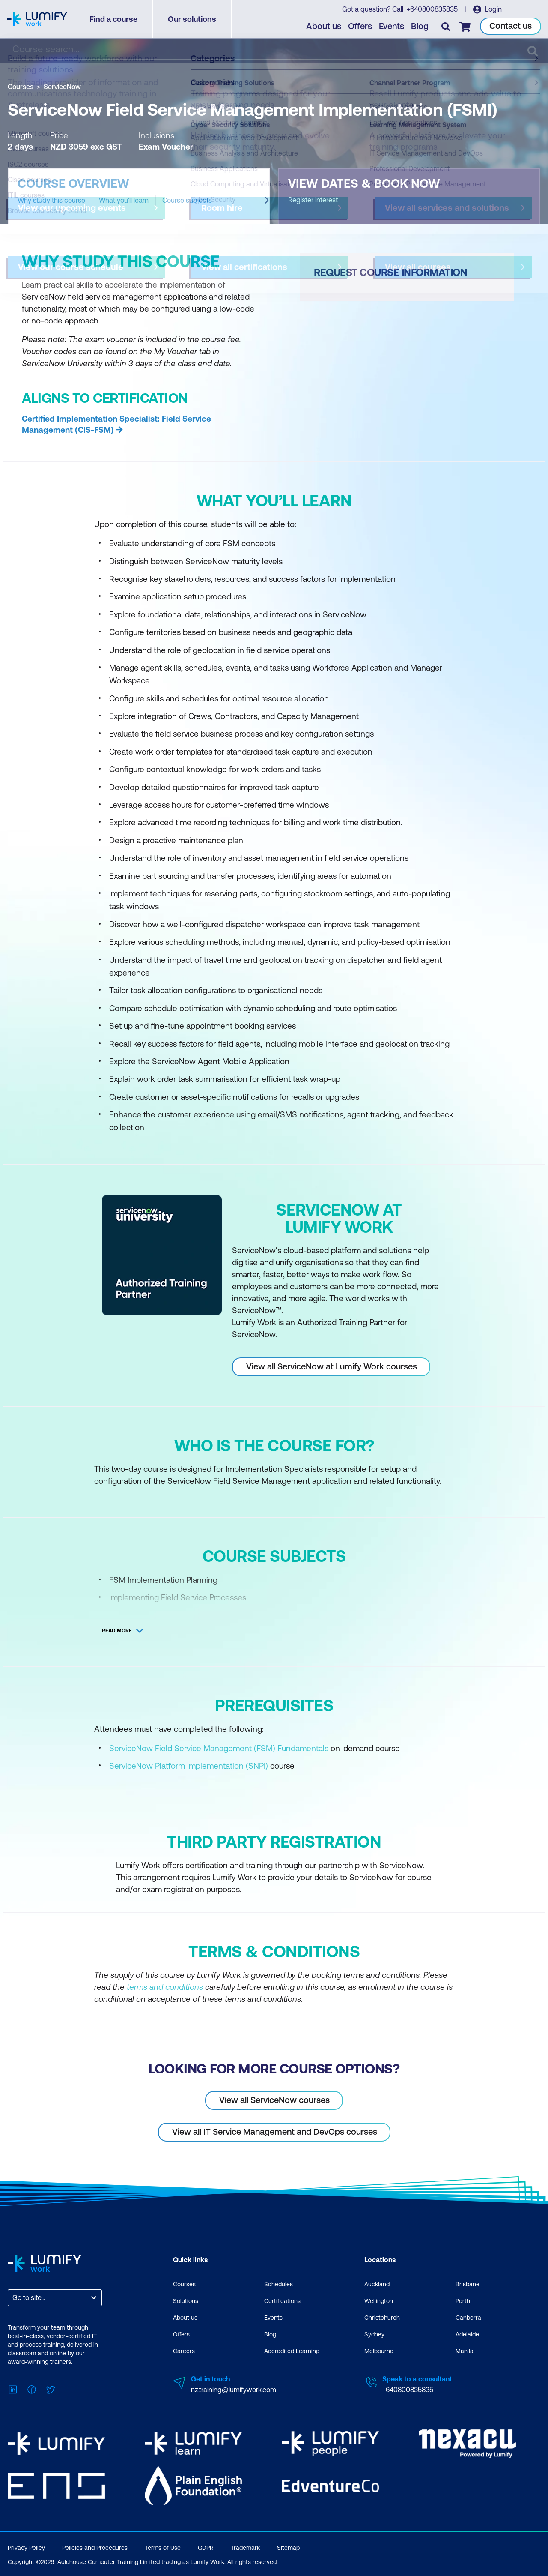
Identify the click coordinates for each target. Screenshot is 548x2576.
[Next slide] (266, 200)
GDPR (206, 2547)
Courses (20, 86)
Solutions (185, 2300)
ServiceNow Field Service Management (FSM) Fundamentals (218, 1748)
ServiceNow (62, 86)
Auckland (377, 2284)
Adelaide (467, 2334)
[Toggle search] (445, 26)
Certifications (282, 2300)
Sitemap (288, 2547)
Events (391, 26)
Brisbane (468, 2284)
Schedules (278, 2284)
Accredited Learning (291, 2351)
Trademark (245, 2547)
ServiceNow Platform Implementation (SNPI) (188, 1765)
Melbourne (378, 2351)
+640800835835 (432, 9)
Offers (360, 26)
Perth (463, 2300)
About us (323, 26)
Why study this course (51, 200)
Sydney (374, 2334)
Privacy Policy (26, 2547)
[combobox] (13, 2297)
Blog (420, 26)
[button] (139, 196)
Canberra (468, 2317)
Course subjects (187, 200)
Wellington (378, 2300)
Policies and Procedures (95, 2547)
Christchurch (382, 2317)
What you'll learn (124, 200)
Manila (465, 2351)
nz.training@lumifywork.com (233, 2389)
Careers (184, 2351)
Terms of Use (163, 2547)
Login (492, 9)
